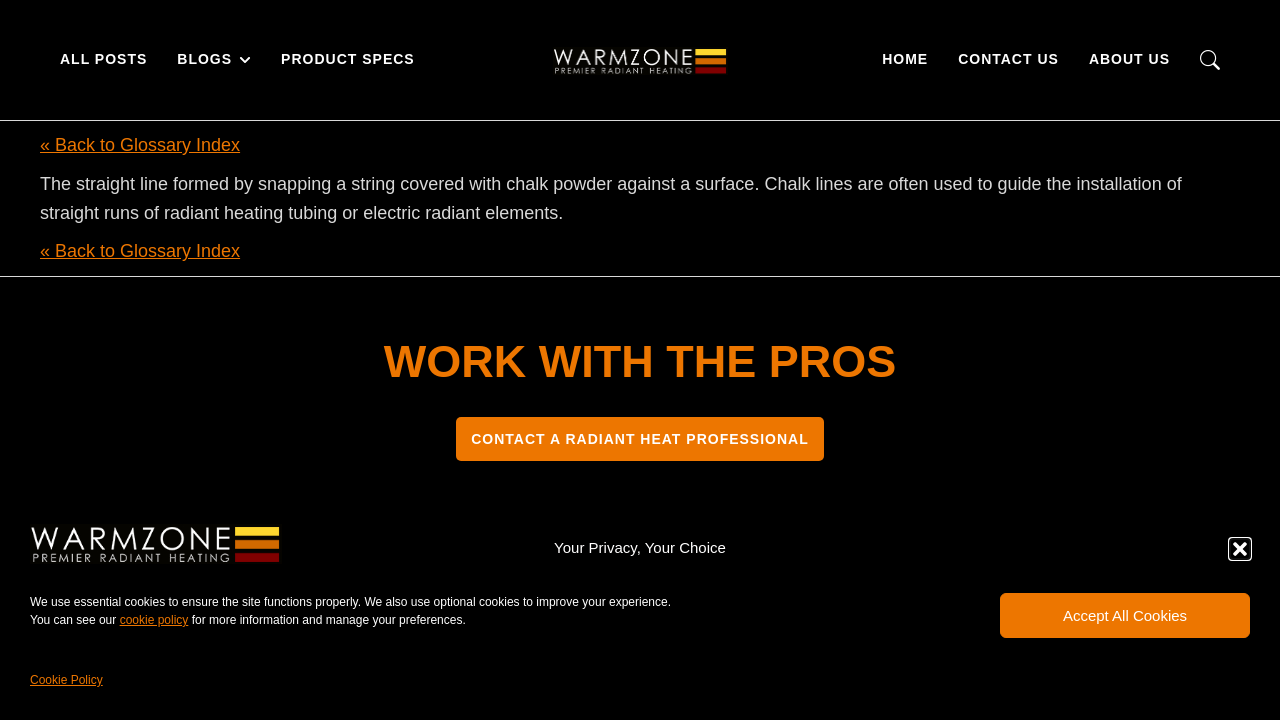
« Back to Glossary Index (140, 145)
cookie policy (154, 620)
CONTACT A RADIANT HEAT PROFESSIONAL (640, 439)
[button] (1240, 549)
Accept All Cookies (1125, 615)
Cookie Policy (66, 680)
